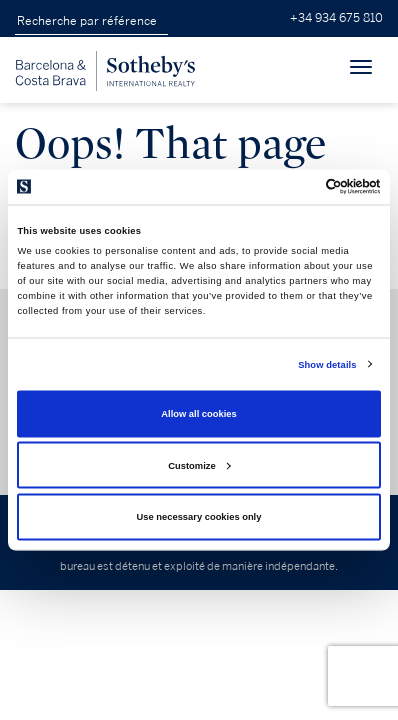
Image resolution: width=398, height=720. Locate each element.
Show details (327, 364)
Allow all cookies (198, 414)
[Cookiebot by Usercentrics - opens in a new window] (293, 187)
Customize (199, 465)
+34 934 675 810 (336, 18)
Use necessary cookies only (199, 517)
